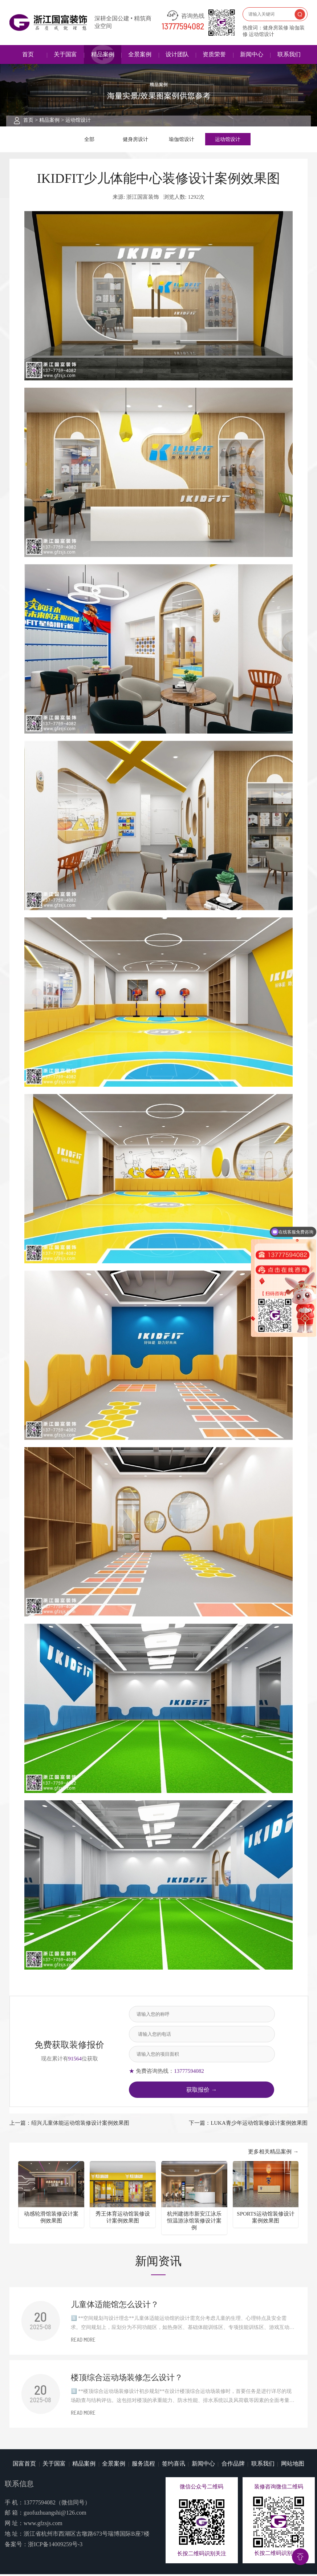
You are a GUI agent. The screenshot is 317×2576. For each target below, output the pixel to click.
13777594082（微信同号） (57, 2504)
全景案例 (139, 54)
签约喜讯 (173, 2465)
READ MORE (83, 2342)
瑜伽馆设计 (181, 140)
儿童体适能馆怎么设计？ (115, 2306)
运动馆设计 (78, 120)
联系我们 (289, 54)
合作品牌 (233, 2465)
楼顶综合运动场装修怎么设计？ (127, 2379)
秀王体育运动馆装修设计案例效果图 (122, 2219)
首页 (28, 54)
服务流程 (143, 2465)
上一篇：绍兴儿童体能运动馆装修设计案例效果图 (69, 2125)
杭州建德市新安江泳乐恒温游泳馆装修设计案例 (194, 2223)
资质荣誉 (214, 54)
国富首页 (24, 2465)
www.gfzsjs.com (43, 2525)
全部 (89, 140)
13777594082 (183, 27)
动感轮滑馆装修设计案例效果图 (51, 2219)
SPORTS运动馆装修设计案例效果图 (265, 2219)
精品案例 (102, 54)
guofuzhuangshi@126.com (55, 2515)
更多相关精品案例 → (273, 2154)
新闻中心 (251, 54)
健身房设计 (135, 140)
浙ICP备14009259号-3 (55, 2546)
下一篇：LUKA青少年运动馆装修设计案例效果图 (248, 2125)
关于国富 (65, 54)
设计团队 (177, 54)
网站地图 (292, 2465)
